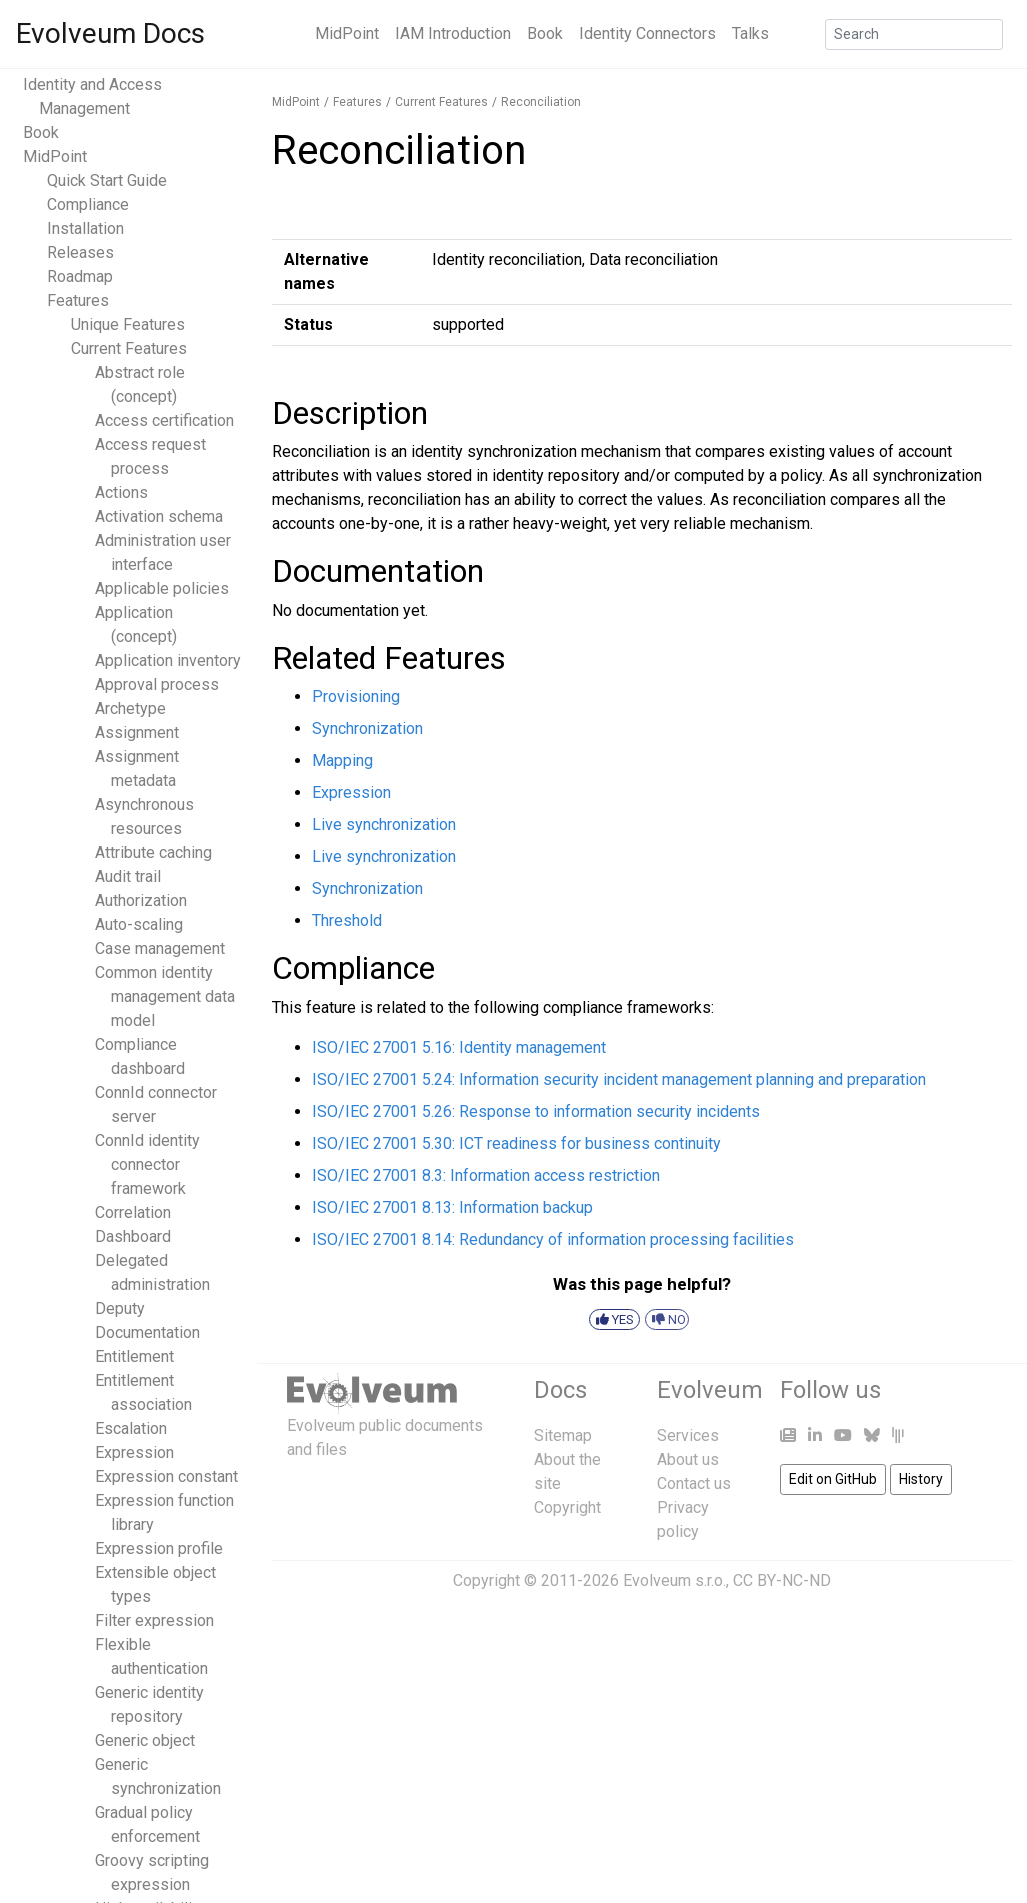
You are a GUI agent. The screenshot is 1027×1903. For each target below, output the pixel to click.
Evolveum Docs (110, 33)
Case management (160, 948)
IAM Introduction (453, 33)
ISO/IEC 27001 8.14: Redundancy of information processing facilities (553, 1239)
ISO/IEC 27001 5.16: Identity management (459, 1047)
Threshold (347, 920)
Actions (121, 492)
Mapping (342, 760)
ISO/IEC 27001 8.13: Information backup (452, 1207)
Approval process (157, 684)
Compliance (88, 204)
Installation (85, 228)
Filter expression (154, 1620)
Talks (750, 33)
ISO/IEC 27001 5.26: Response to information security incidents (536, 1111)
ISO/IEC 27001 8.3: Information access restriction (486, 1175)
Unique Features (128, 324)
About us (688, 1459)
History (921, 1479)
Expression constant (166, 1476)
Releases (80, 252)
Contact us (694, 1483)
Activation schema (159, 516)
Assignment (137, 732)
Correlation (133, 1212)
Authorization (141, 900)
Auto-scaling (139, 924)
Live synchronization (384, 824)
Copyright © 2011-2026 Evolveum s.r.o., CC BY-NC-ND (642, 1580)
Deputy (120, 1308)
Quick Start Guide (107, 180)
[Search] (914, 34)
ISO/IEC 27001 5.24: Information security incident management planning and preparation (619, 1079)
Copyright (567, 1507)
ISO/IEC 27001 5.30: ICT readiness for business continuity (516, 1143)
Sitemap (563, 1435)
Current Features (129, 348)
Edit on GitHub (833, 1479)
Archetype (130, 708)
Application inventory (168, 660)
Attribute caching (153, 852)
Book (545, 33)
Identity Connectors (647, 33)
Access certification (164, 420)
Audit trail (128, 876)
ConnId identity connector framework (147, 1164)
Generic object (145, 1740)
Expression (134, 1452)
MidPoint (347, 33)
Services (688, 1435)
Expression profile (159, 1548)
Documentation (147, 1332)
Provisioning (356, 696)
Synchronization (367, 728)
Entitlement (134, 1356)
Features (78, 300)
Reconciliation (541, 102)
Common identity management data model (165, 996)
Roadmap (80, 276)
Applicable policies (162, 588)
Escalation (131, 1428)
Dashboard (133, 1236)
